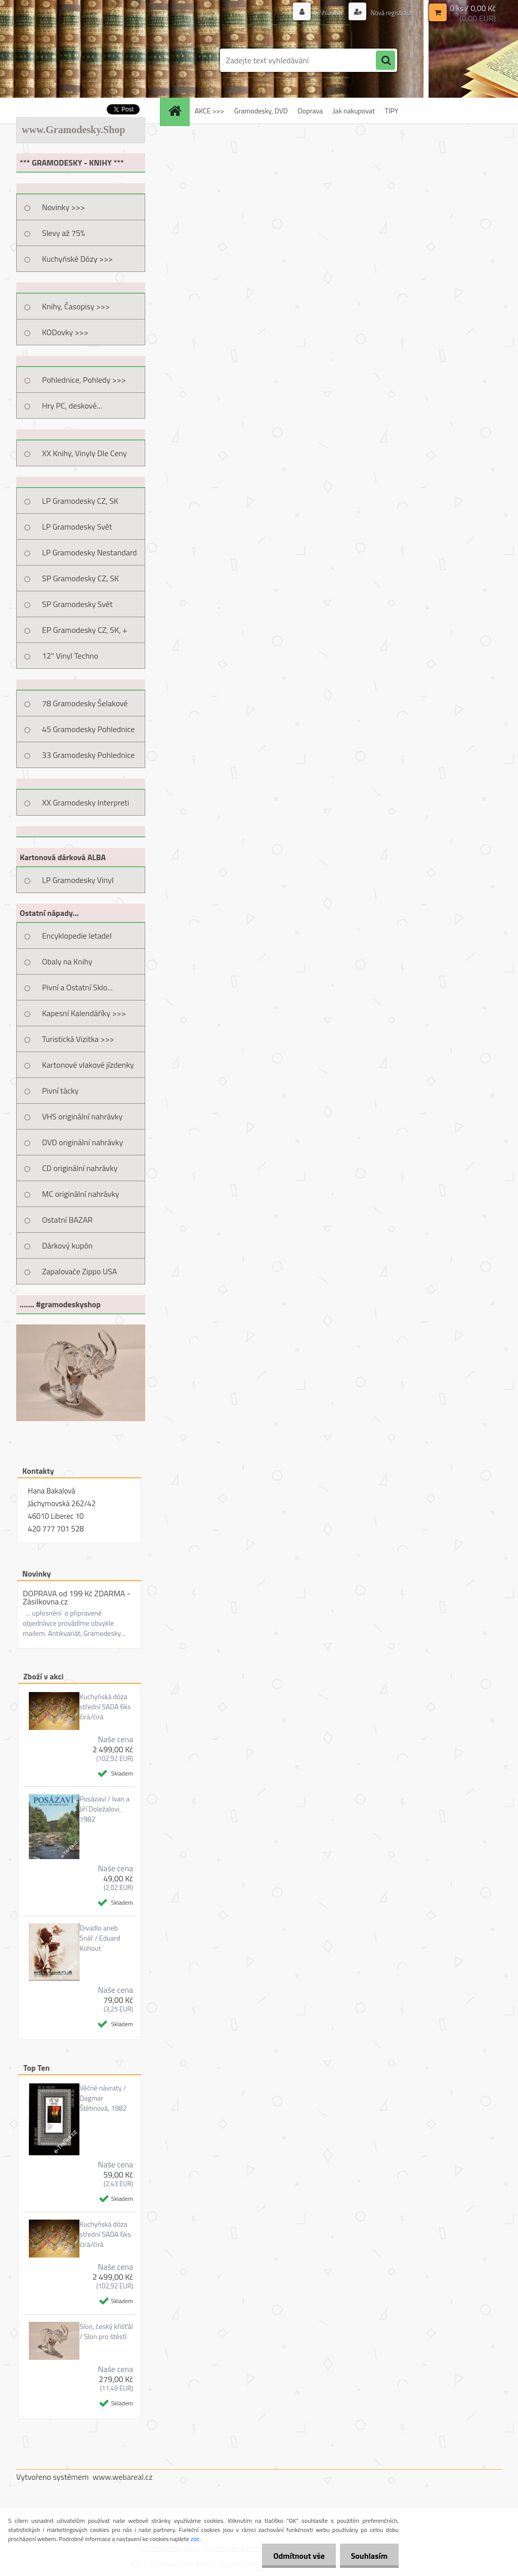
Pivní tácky (60, 1090)
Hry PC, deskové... (72, 405)
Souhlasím (367, 2556)
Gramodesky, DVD (261, 110)
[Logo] (85, 60)
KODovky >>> (65, 332)
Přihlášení (323, 12)
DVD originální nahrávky (82, 1142)
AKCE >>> (209, 110)
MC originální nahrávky (80, 1194)
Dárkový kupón (67, 1245)
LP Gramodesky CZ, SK (80, 501)
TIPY (391, 110)
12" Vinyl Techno (70, 656)
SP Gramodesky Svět (77, 604)
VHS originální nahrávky (82, 1116)
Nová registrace (389, 12)
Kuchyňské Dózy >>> (77, 259)
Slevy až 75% (63, 233)
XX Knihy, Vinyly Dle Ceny (84, 453)
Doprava (310, 110)
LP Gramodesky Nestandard (89, 552)
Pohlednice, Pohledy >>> (84, 380)
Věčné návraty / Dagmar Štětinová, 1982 (102, 2098)
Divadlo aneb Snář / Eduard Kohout (99, 1938)
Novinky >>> (63, 207)
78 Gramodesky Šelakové (84, 703)
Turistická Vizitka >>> (78, 1039)
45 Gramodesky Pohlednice (88, 729)
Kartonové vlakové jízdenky (88, 1065)
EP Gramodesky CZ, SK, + (84, 630)
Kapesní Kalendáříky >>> (84, 1013)
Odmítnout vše (294, 2556)
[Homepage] (178, 111)
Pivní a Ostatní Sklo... (77, 987)
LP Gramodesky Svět (77, 526)
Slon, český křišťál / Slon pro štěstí (106, 2331)
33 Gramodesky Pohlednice (88, 755)
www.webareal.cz (123, 2477)
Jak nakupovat (354, 110)
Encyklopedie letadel (77, 936)
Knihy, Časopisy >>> (76, 306)
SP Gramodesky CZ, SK (80, 578)
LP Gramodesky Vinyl (78, 880)
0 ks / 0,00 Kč (473, 8)
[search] (385, 60)
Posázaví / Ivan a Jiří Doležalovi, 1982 (104, 1809)
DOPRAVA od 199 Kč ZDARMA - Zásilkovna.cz (77, 1597)
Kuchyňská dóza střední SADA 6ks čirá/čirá (105, 1707)
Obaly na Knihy (67, 961)
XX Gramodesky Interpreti (85, 802)
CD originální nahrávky (79, 1168)
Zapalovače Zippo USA (79, 1271)
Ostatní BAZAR (67, 1220)
